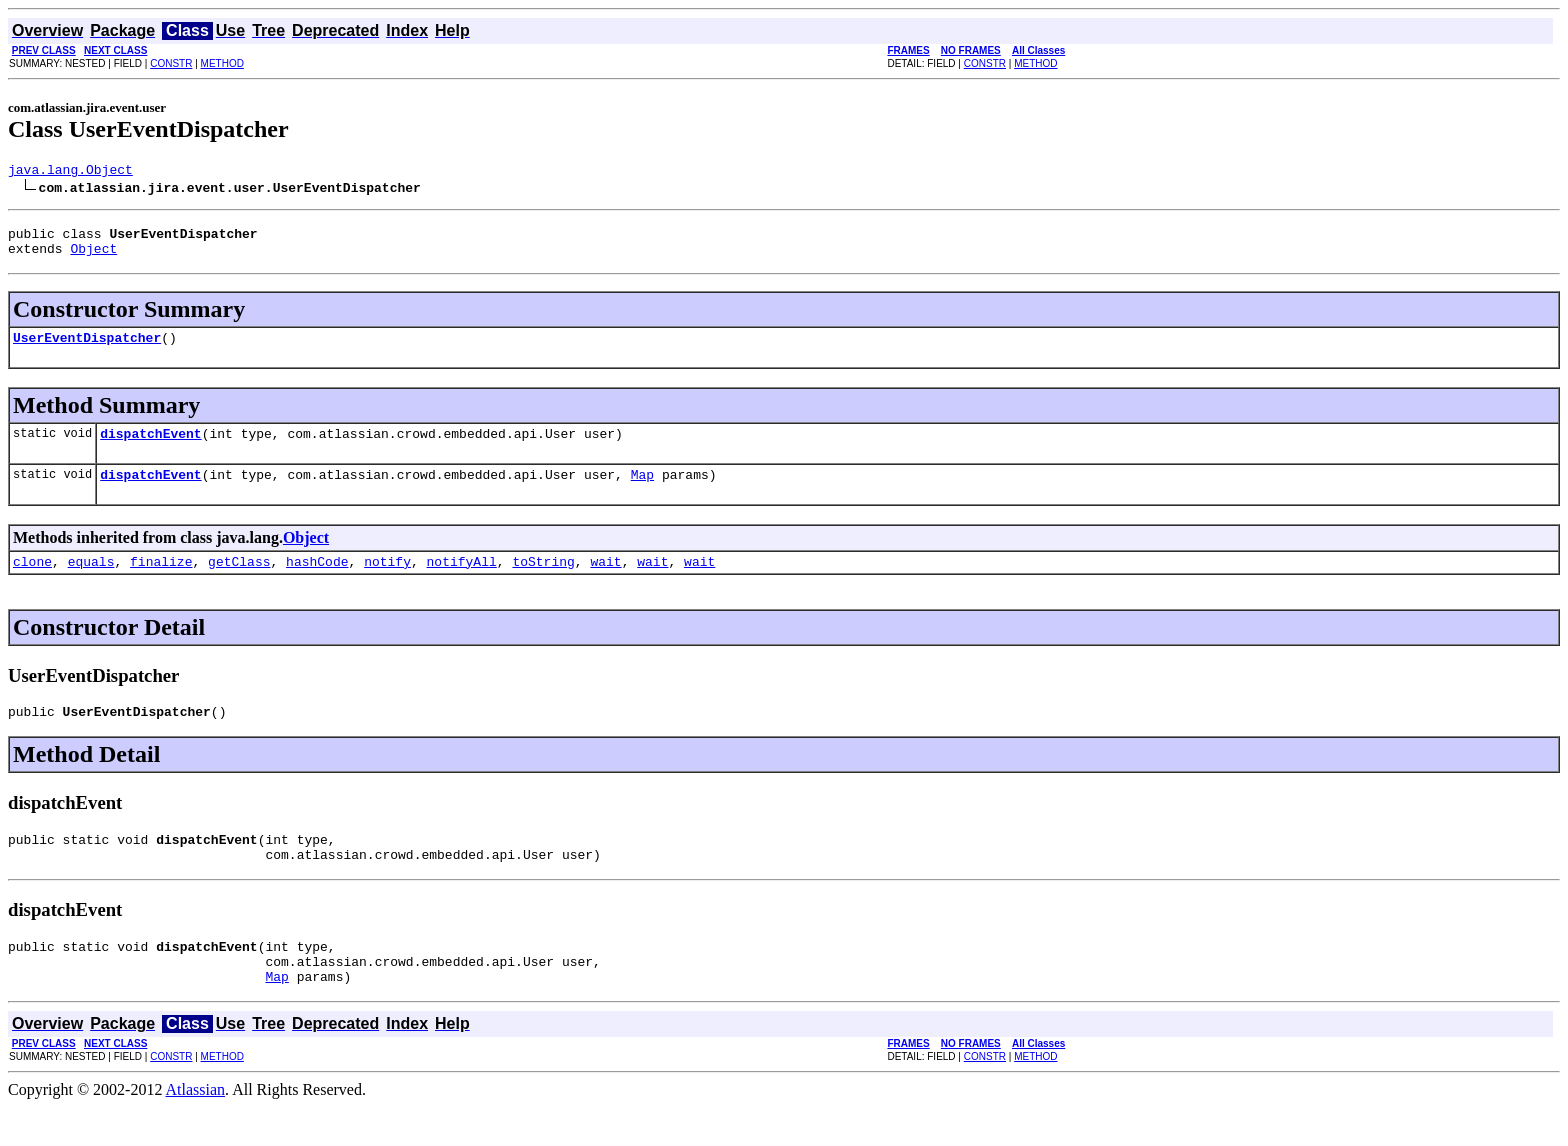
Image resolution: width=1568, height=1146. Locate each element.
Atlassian (196, 1128)
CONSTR (171, 63)
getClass (239, 582)
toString (543, 582)
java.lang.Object (70, 172)
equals (91, 582)
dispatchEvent (150, 448)
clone (32, 582)
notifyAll (462, 582)
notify (387, 582)
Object (93, 257)
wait (605, 582)
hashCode (317, 582)
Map (642, 492)
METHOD (222, 63)
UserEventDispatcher (87, 349)
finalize (161, 582)
